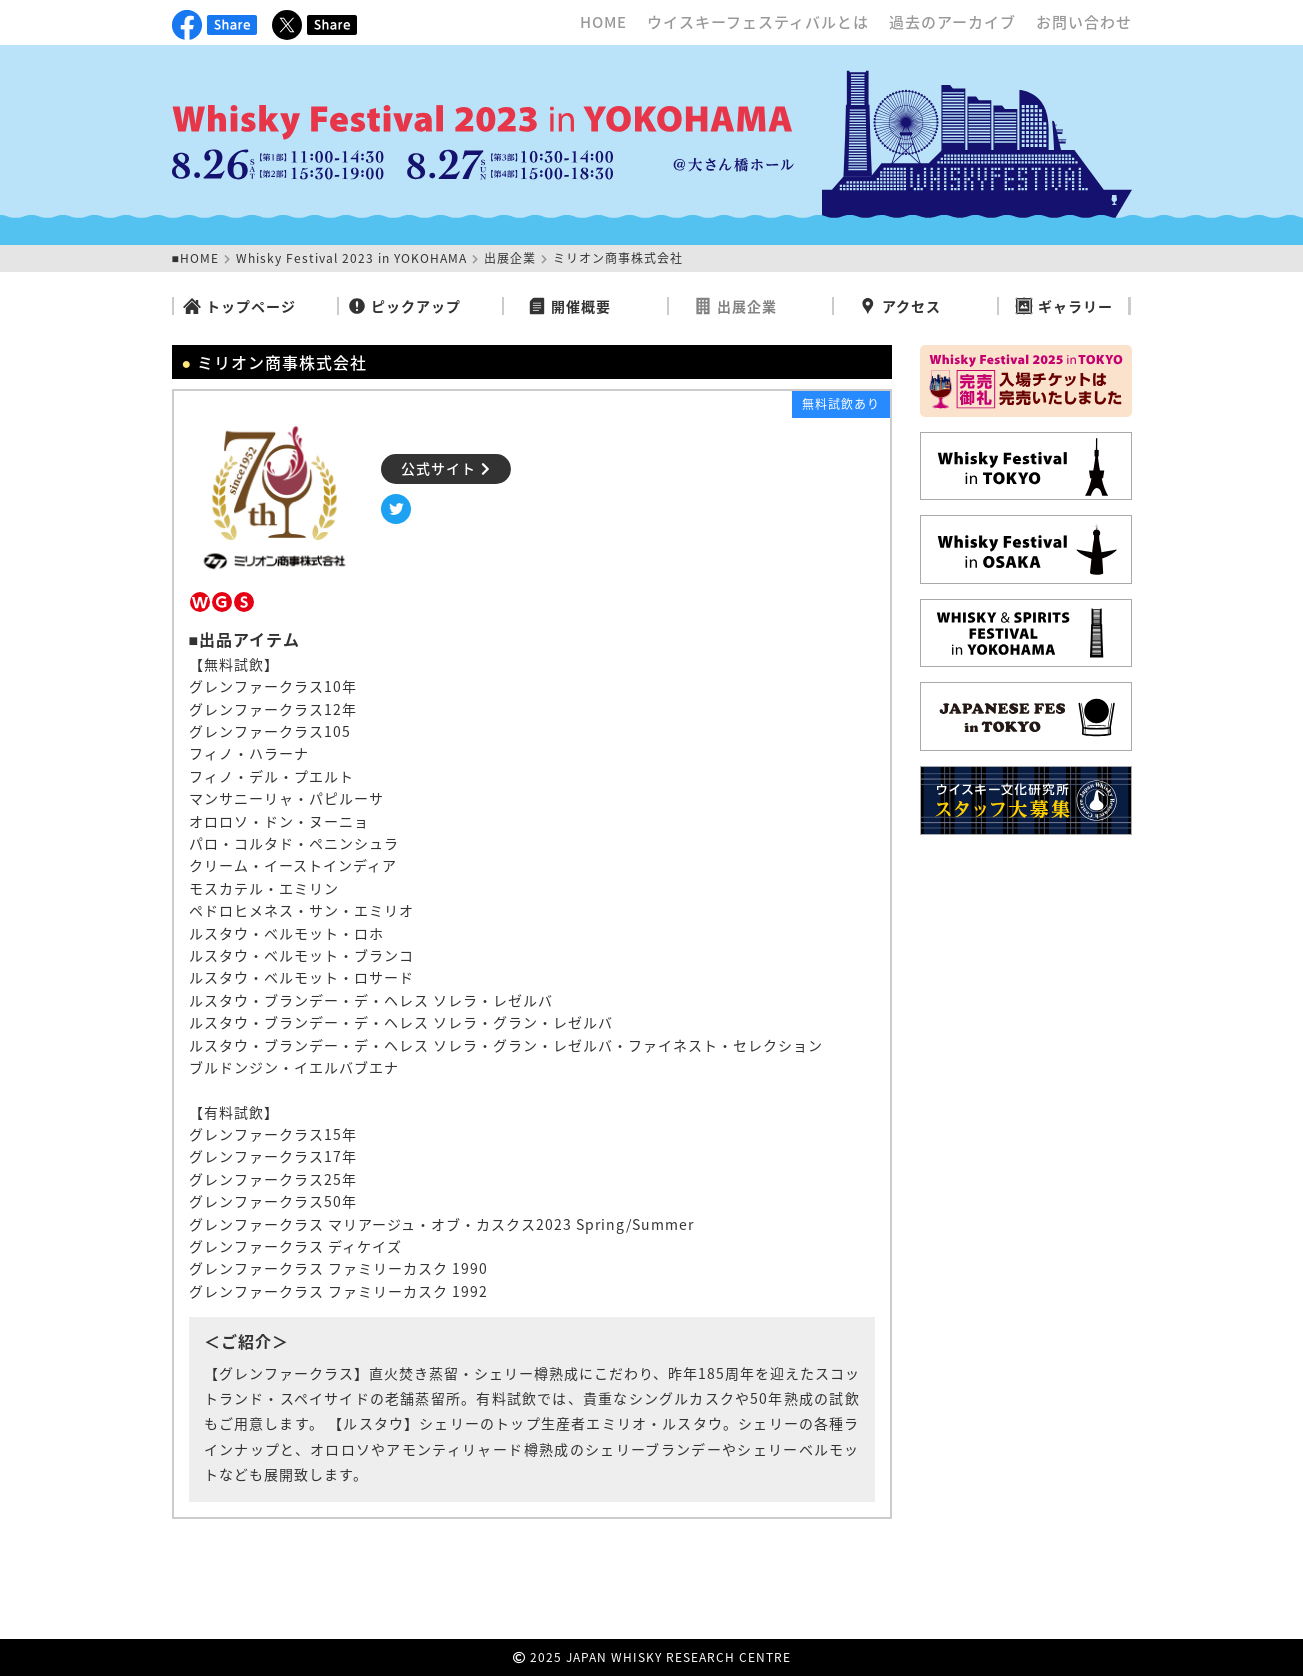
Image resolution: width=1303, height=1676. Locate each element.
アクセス (900, 306)
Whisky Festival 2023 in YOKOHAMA (351, 258)
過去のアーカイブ (952, 22)
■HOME (195, 258)
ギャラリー (1064, 306)
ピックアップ (404, 306)
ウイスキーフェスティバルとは (758, 22)
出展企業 (510, 258)
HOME (603, 22)
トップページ (239, 306)
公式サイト (446, 468)
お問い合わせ (1084, 22)
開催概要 (569, 306)
